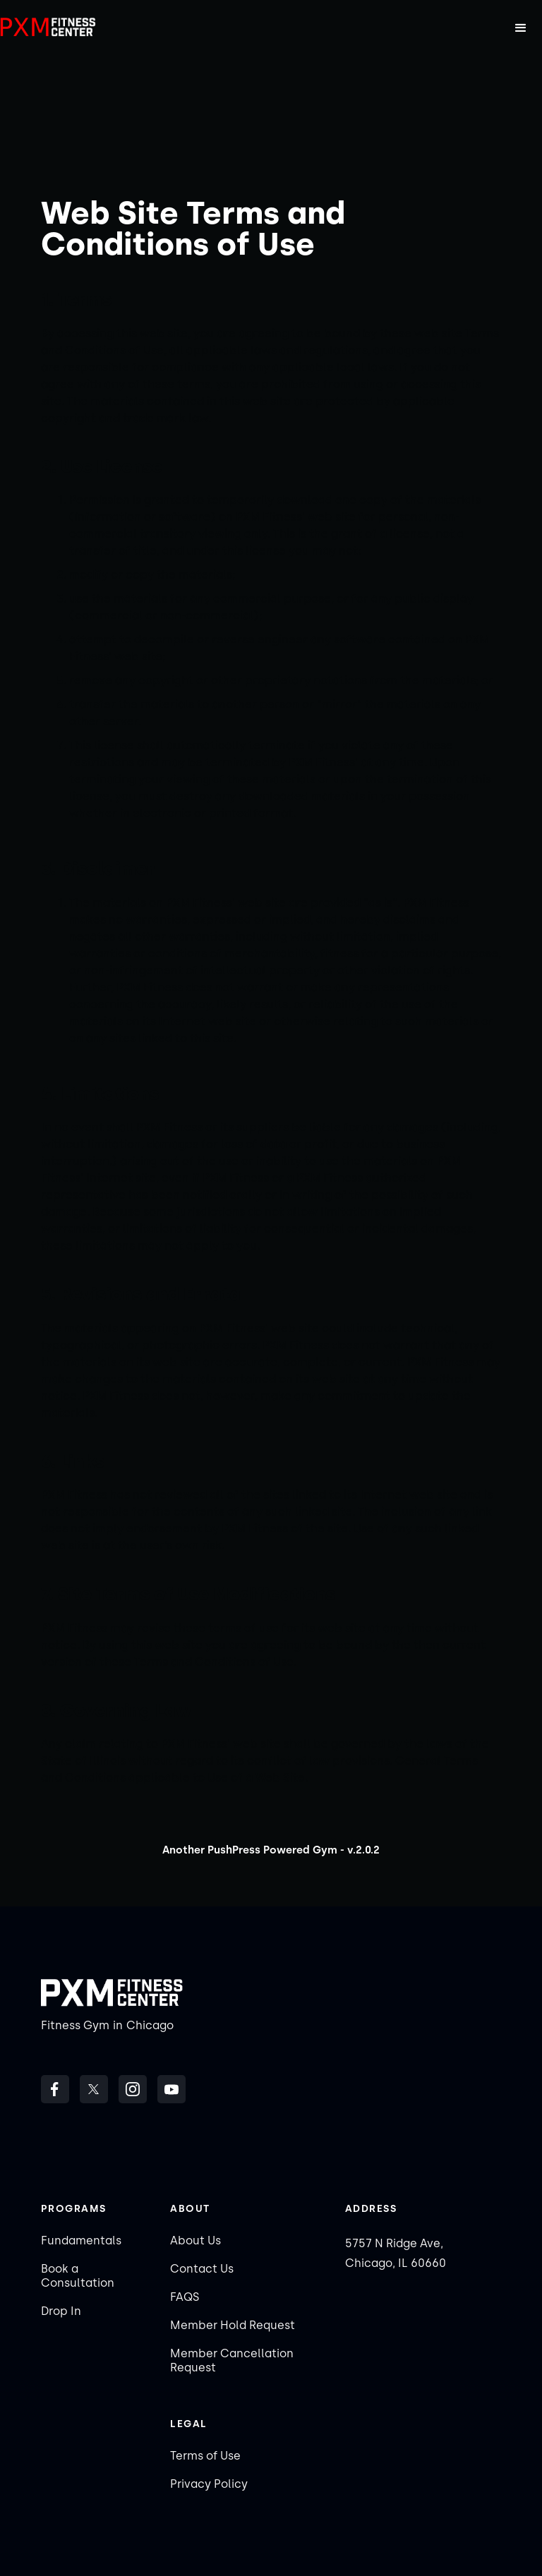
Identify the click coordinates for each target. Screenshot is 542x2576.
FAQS (184, 2297)
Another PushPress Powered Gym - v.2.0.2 (271, 1850)
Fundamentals (81, 2240)
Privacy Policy (209, 2484)
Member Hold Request (232, 2325)
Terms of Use (205, 2455)
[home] (49, 28)
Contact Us (202, 2268)
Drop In (61, 2311)
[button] (521, 28)
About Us (195, 2240)
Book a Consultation (77, 2276)
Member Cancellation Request (232, 2360)
